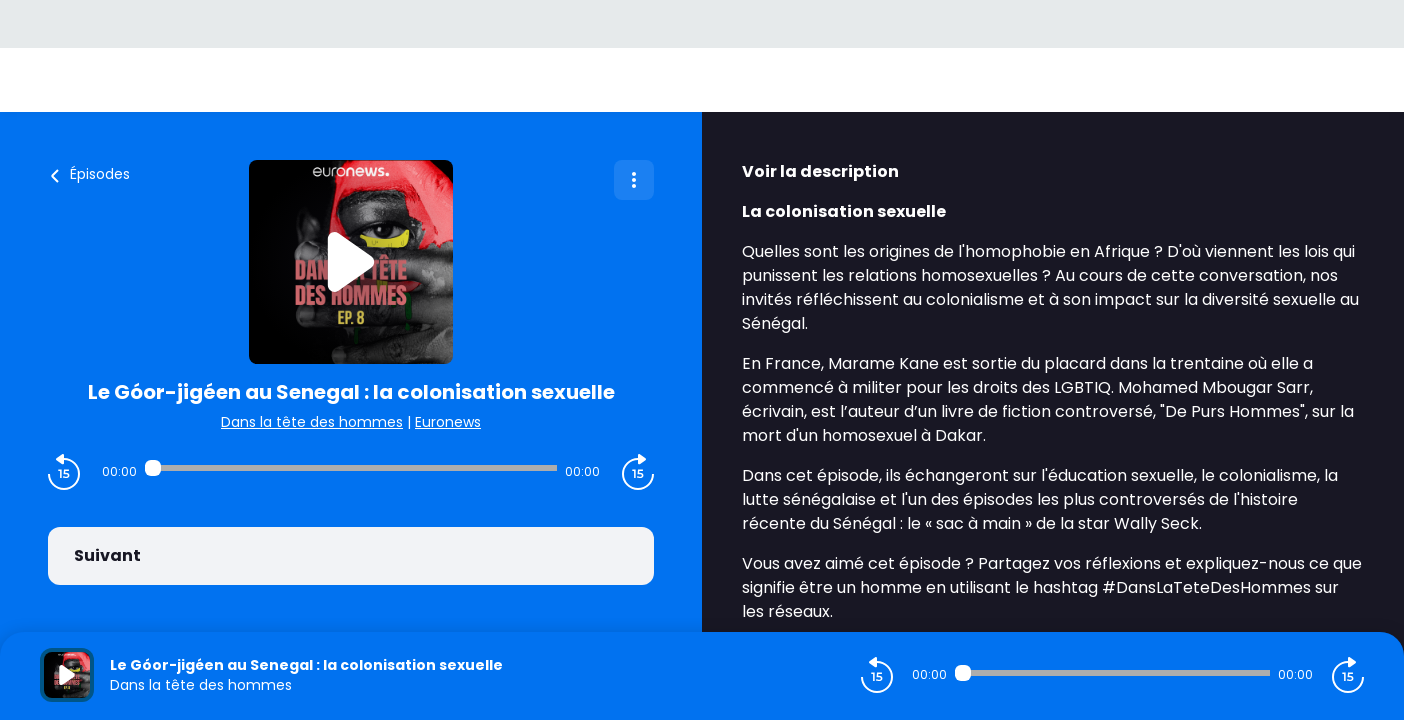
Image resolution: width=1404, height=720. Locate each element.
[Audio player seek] (351, 468)
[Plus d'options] (634, 180)
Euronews (448, 422)
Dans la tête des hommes (312, 422)
